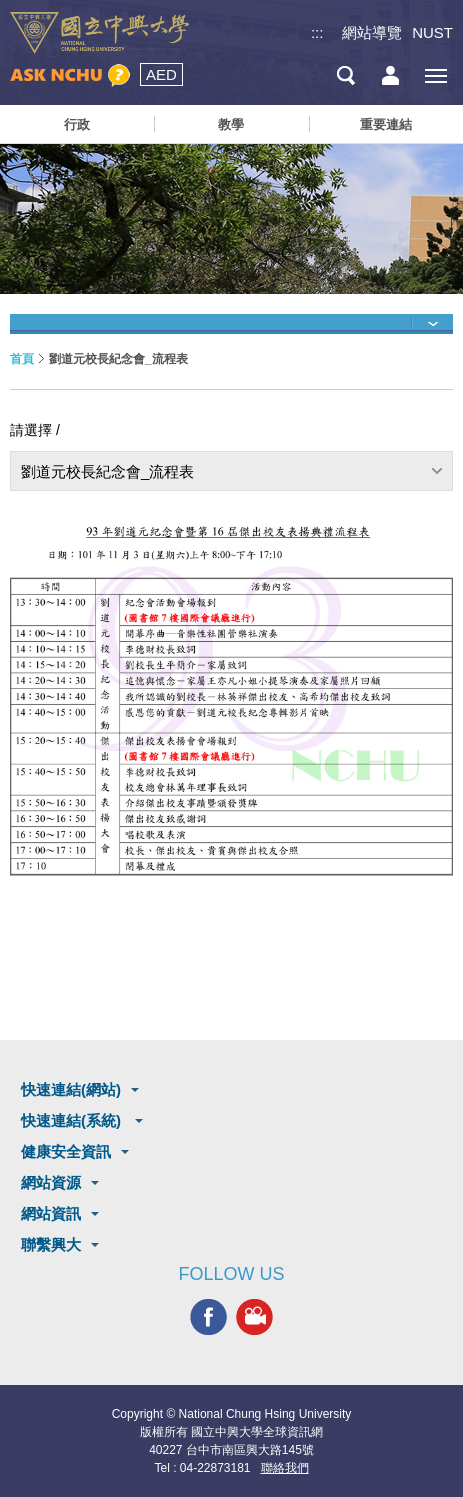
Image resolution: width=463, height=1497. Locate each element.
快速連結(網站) (71, 1089)
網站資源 (51, 1182)
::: (317, 32)
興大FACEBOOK (208, 1316)
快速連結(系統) (73, 1120)
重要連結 (386, 124)
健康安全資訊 (66, 1151)
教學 (231, 124)
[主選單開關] (435, 75)
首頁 (22, 359)
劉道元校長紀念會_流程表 (107, 471)
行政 (77, 124)
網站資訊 (51, 1213)
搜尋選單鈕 (345, 75)
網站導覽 (372, 32)
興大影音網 (254, 1316)
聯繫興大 (51, 1244)
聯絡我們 (285, 1468)
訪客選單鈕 (390, 75)
